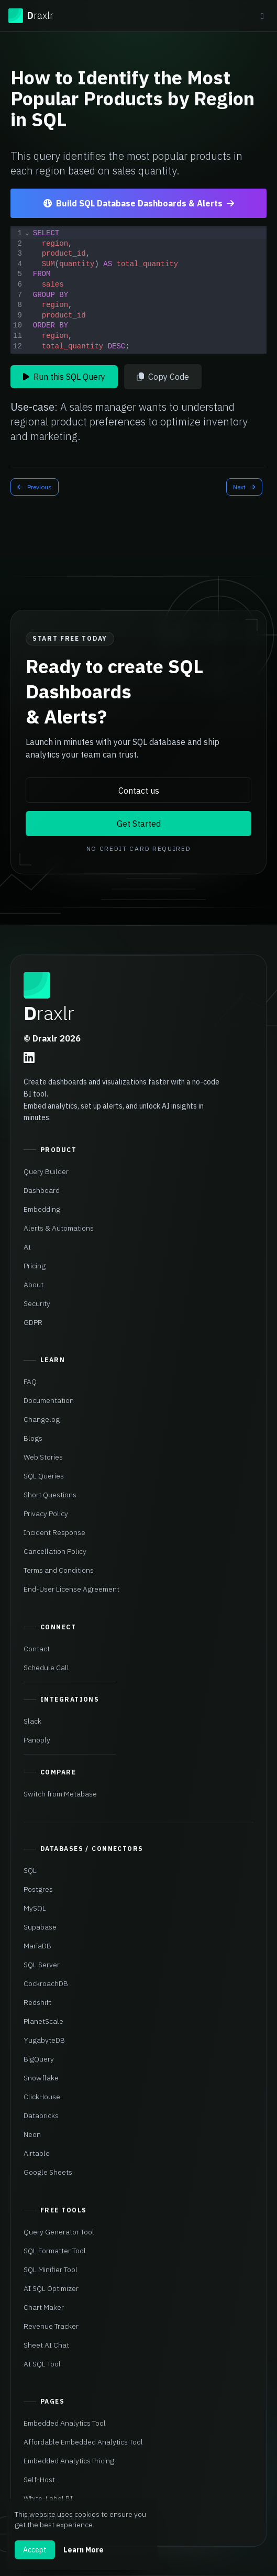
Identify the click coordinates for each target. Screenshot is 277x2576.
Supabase (40, 1927)
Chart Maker (44, 2307)
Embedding (42, 1209)
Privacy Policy (46, 1513)
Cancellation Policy (55, 1551)
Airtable (37, 2153)
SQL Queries (44, 1476)
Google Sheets (48, 2172)
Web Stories (43, 1457)
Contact (37, 1648)
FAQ (30, 1381)
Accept (35, 2550)
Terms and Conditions (59, 1570)
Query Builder (46, 1171)
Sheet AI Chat (46, 2345)
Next (244, 487)
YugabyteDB (44, 2040)
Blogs (33, 1438)
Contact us (138, 790)
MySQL (35, 1908)
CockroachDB (46, 1983)
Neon (32, 2134)
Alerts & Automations (59, 1228)
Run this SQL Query (64, 376)
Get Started (139, 823)
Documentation (49, 1400)
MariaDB (37, 1945)
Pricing (35, 1265)
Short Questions (50, 1494)
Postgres (38, 1889)
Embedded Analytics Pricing (69, 2460)
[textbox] (149, 290)
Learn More (83, 2550)
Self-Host (39, 2479)
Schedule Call (46, 1667)
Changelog (42, 1419)
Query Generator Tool (59, 2232)
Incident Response (54, 1532)
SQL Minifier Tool (50, 2269)
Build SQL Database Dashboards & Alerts (138, 203)
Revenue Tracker (51, 2326)
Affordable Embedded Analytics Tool (83, 2442)
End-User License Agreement (71, 1589)
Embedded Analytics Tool (65, 2423)
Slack (32, 1721)
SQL (30, 1870)
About (33, 1284)
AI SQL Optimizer (51, 2288)
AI (27, 1247)
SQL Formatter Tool (55, 2250)
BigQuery (39, 2059)
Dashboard (42, 1190)
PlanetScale (43, 2021)
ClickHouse (42, 2096)
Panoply (37, 1740)
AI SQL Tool (42, 2364)
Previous (34, 487)
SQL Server (42, 1964)
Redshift (37, 2002)
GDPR (33, 1322)
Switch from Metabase (60, 1794)
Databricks (41, 2115)
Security (37, 1303)
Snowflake (41, 2077)
